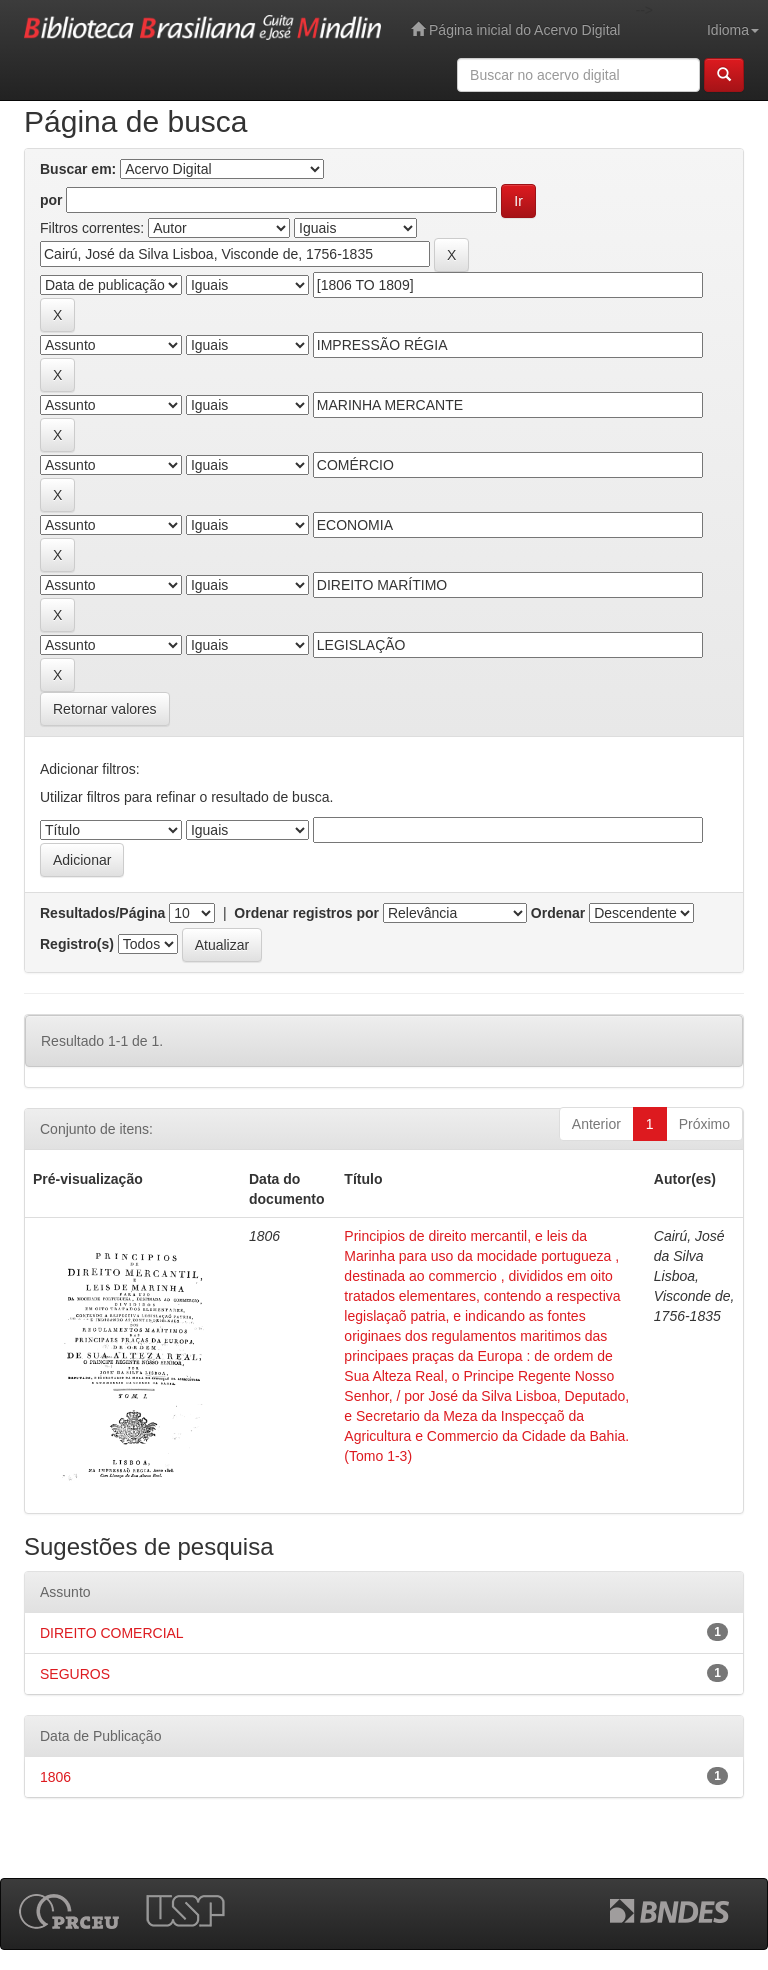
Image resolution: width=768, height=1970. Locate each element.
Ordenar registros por (306, 913)
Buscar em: (78, 169)
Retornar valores (105, 709)
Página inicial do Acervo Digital (515, 29)
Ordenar (558, 913)
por (51, 200)
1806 (55, 1777)
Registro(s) (77, 944)
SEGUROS (75, 1674)
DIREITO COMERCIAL (112, 1633)
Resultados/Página (102, 913)
